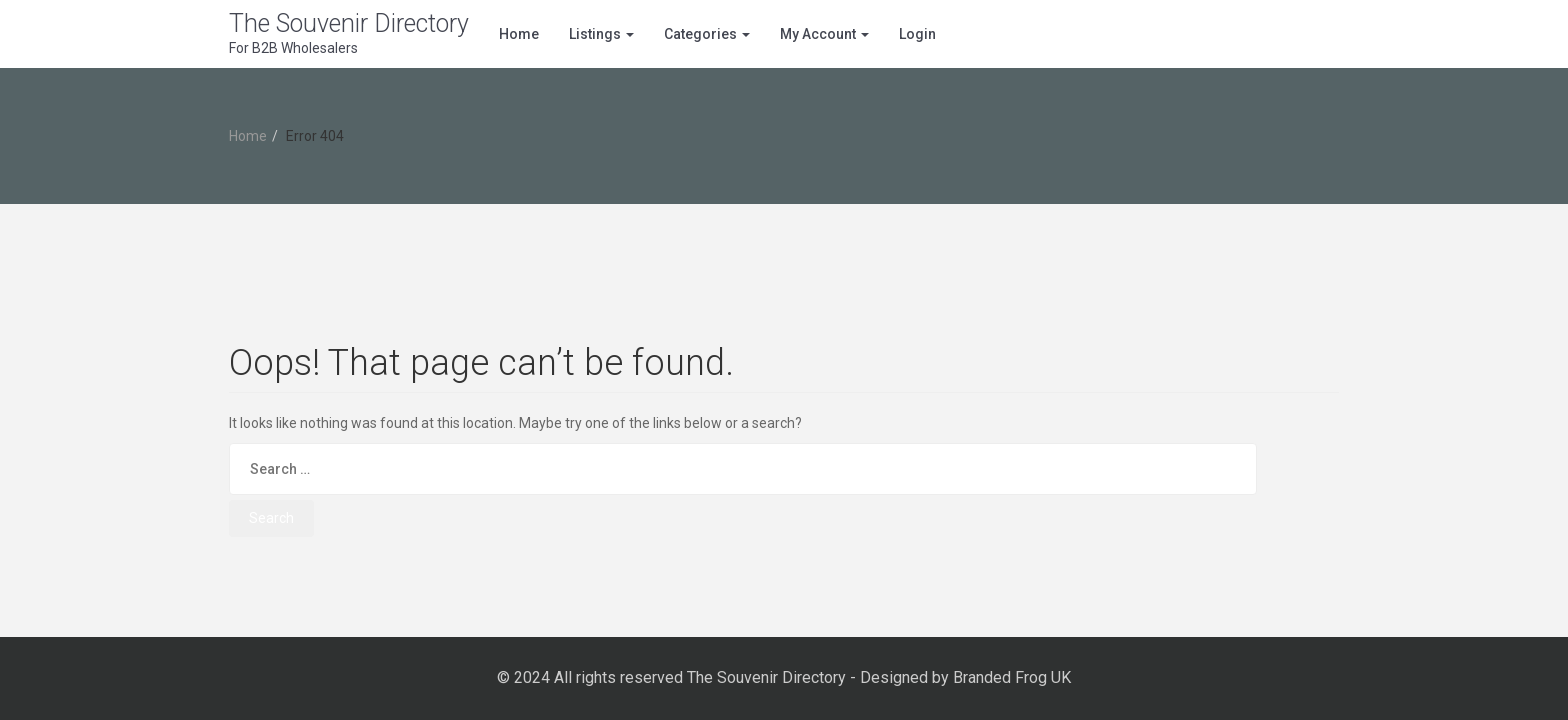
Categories (707, 34)
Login (917, 34)
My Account (824, 34)
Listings (601, 34)
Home (519, 34)
